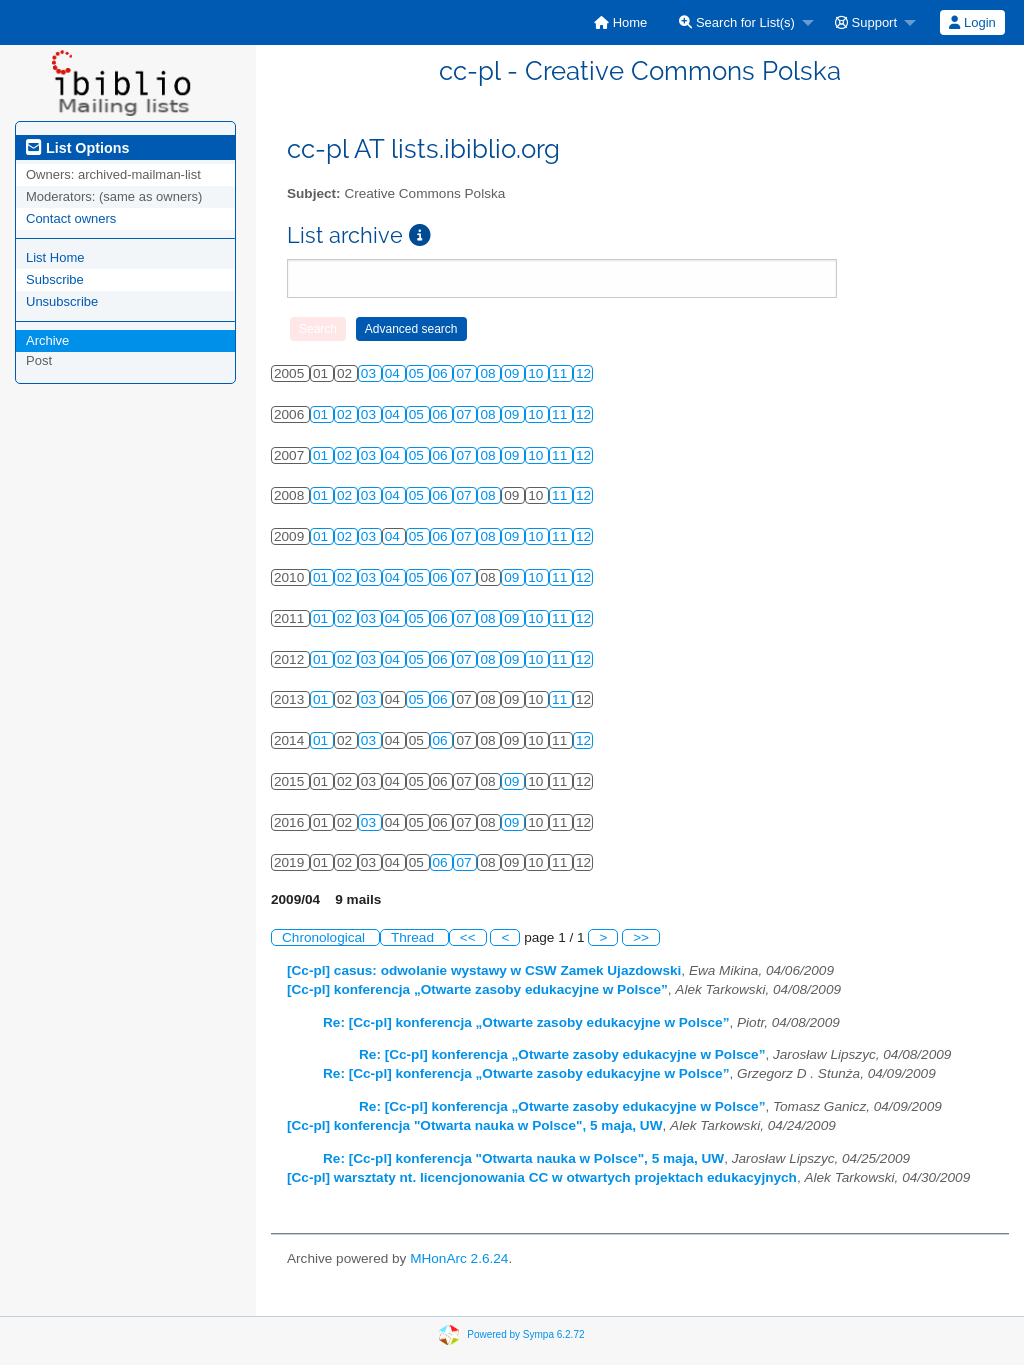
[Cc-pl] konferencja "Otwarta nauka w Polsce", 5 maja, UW (475, 1125)
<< (468, 937)
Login (972, 22)
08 (489, 373)
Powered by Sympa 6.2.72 (525, 1333)
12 (583, 373)
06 (442, 373)
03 (370, 373)
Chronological (325, 937)
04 (394, 373)
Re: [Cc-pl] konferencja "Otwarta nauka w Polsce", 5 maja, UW (523, 1158)
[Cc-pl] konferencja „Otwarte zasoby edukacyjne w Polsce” (477, 989)
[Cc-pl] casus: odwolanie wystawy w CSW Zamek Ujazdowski (484, 970)
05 (418, 373)
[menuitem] (620, 22)
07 (465, 373)
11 (561, 373)
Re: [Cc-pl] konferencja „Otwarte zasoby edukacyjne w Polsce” (526, 1022)
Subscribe (55, 279)
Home (620, 22)
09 (513, 373)
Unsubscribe (62, 301)
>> (641, 937)
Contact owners (71, 218)
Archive (47, 340)
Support (866, 22)
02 (346, 414)
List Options (77, 148)
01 (322, 414)
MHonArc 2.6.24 (459, 1258)
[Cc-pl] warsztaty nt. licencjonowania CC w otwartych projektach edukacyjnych (542, 1177)
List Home (55, 257)
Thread (414, 937)
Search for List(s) (737, 22)
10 (537, 373)
